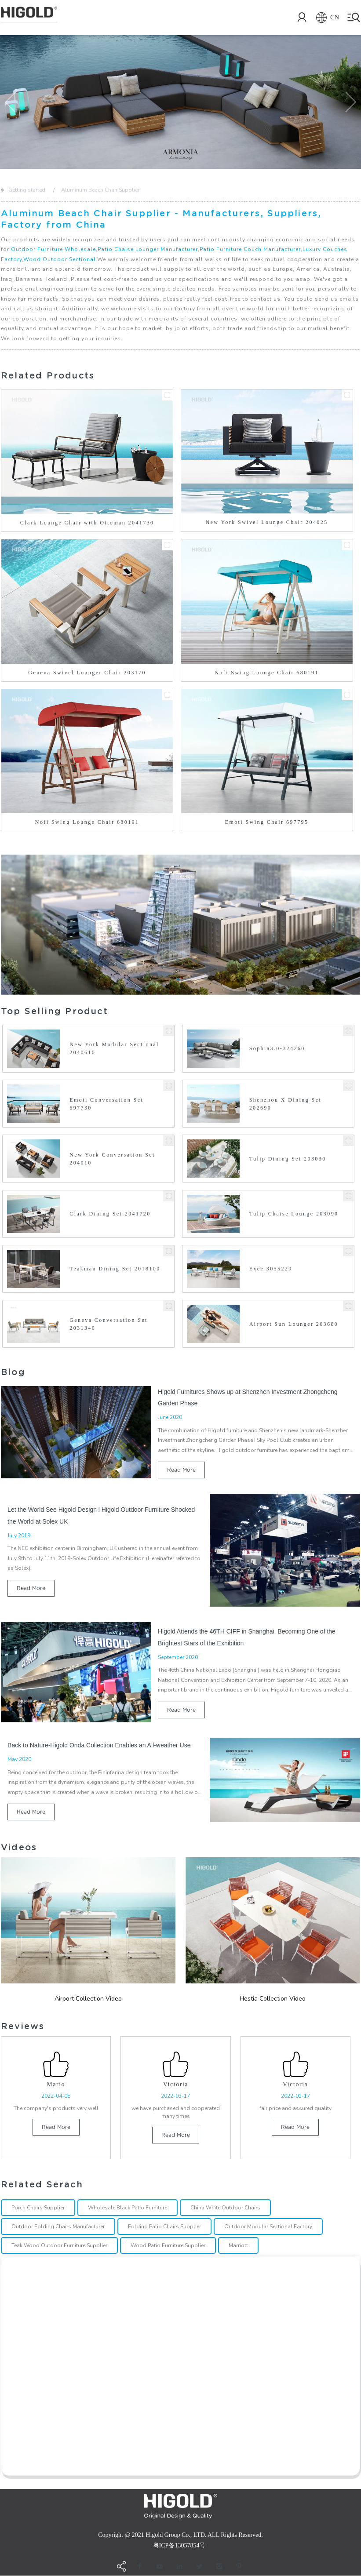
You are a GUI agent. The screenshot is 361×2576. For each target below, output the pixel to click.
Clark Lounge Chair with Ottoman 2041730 (87, 523)
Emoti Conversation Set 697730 (106, 1104)
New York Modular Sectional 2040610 (114, 1048)
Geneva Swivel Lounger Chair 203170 (87, 672)
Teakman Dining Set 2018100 (114, 1269)
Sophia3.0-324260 (277, 1048)
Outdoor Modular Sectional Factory (268, 2226)
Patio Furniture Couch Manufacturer (250, 249)
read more (181, 1469)
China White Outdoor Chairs (225, 2208)
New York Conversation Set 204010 (112, 1159)
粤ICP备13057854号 (179, 2546)
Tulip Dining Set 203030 (287, 1159)
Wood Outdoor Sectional (59, 259)
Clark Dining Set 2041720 (109, 1214)
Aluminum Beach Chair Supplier (100, 189)
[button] (10, 101)
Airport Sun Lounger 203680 (294, 1324)
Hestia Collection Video (273, 1998)
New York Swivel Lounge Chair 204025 (267, 522)
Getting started (26, 189)
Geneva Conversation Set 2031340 (108, 1324)
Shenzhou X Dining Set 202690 (285, 1104)
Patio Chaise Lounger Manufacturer (148, 249)
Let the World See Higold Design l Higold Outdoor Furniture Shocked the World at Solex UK (101, 1515)
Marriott (238, 2245)
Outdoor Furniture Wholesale (53, 249)
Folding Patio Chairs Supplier (164, 2226)
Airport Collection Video (88, 1998)
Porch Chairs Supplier (38, 2208)
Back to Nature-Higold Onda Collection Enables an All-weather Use (98, 1745)
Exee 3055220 (270, 1269)
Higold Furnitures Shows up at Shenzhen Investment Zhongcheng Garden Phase (248, 1397)
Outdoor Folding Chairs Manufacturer (58, 2226)
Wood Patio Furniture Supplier (168, 2245)
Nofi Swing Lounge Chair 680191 (267, 672)
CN (324, 17)
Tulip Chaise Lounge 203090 (294, 1214)
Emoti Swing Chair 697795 (267, 822)
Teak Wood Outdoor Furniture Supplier (59, 2245)
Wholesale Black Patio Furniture (127, 2208)
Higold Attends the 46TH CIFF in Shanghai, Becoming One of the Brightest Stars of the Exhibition (246, 1637)
